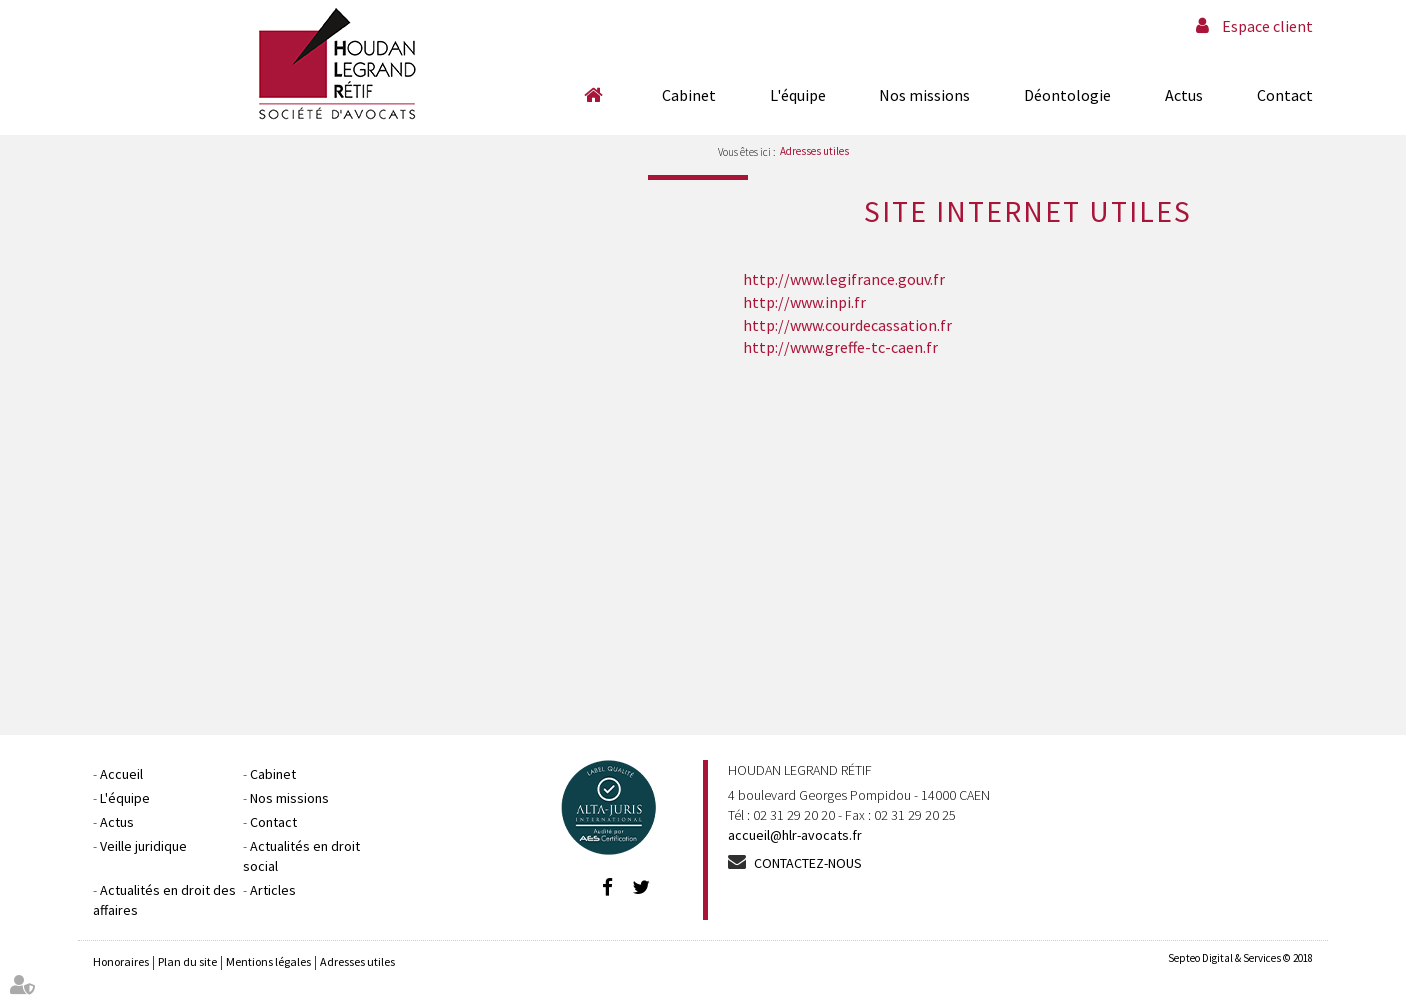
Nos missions (924, 95)
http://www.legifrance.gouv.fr (844, 279)
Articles (273, 890)
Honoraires (121, 961)
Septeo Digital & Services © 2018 (1240, 958)
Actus (1184, 95)
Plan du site (187, 961)
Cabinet (689, 95)
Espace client (1267, 26)
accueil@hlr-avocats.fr (795, 835)
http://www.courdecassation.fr (847, 325)
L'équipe (798, 95)
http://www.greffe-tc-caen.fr (840, 347)
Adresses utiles (814, 151)
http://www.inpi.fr (804, 302)
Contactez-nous (808, 863)
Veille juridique (143, 846)
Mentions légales (268, 961)
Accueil (593, 95)
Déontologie (1067, 95)
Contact (1285, 95)
